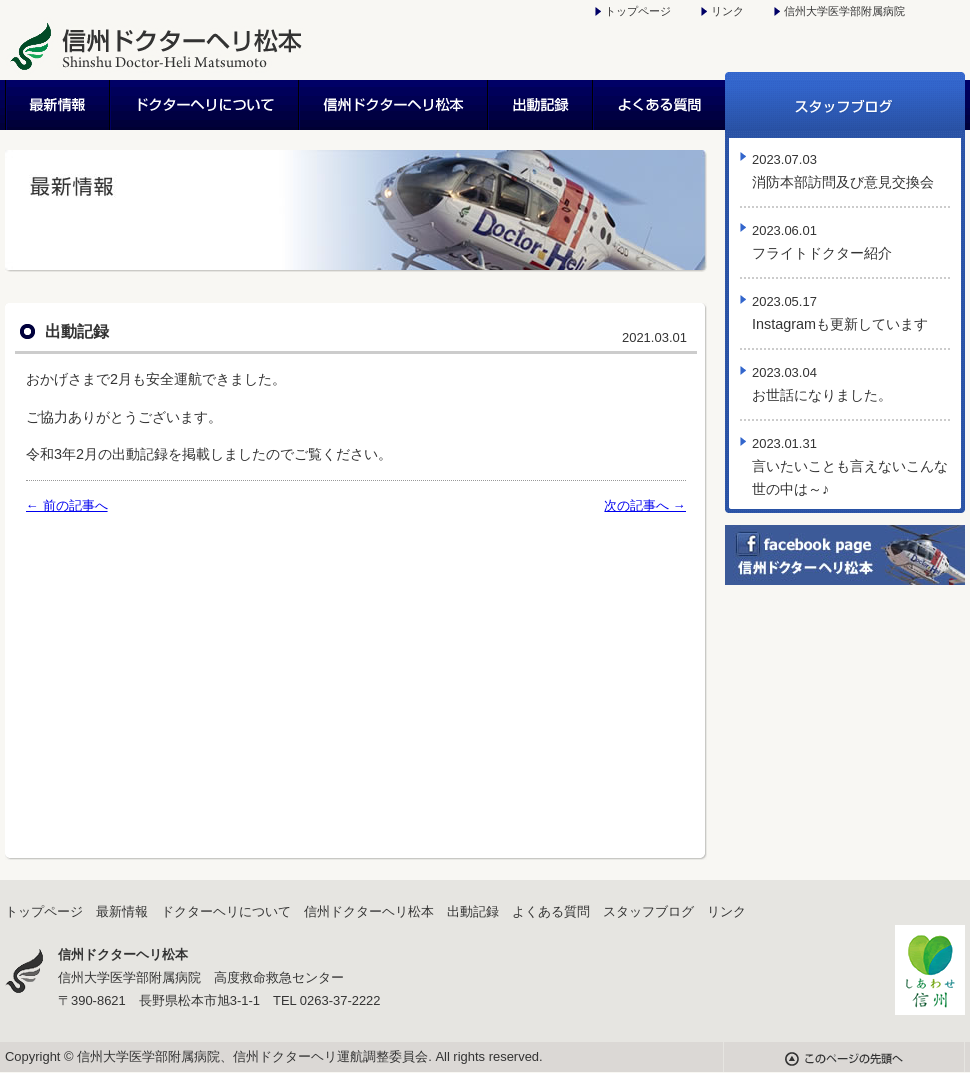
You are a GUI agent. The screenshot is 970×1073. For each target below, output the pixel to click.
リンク (727, 11)
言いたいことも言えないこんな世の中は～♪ (850, 466)
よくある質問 (659, 105)
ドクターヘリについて (205, 105)
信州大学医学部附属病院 (844, 11)
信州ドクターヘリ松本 (394, 105)
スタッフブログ (845, 105)
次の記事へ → (645, 505)
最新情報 (58, 105)
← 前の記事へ (67, 505)
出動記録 (541, 105)
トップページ (638, 11)
